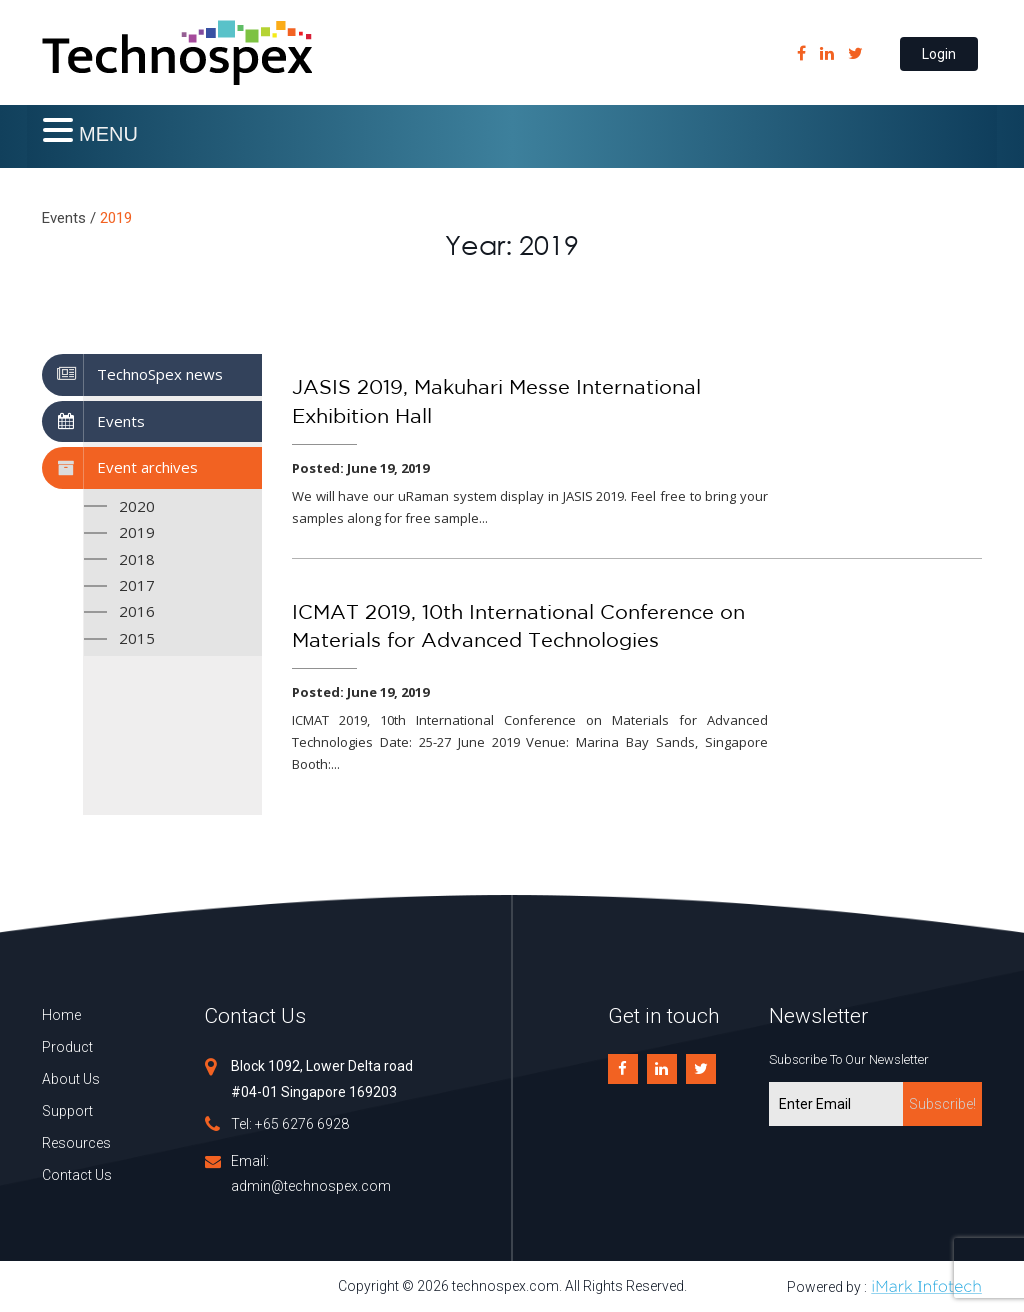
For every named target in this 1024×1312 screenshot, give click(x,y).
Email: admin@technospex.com (311, 1173)
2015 (137, 638)
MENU (108, 134)
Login (939, 54)
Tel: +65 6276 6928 (290, 1124)
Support (67, 1111)
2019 (137, 532)
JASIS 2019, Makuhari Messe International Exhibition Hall (496, 402)
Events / (69, 218)
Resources (76, 1143)
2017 (137, 585)
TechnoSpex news (160, 374)
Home (61, 1015)
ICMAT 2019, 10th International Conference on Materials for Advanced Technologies (518, 627)
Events (121, 421)
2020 (137, 506)
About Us (71, 1079)
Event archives (147, 467)
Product (67, 1047)
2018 (137, 559)
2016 (137, 611)
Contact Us (77, 1175)
